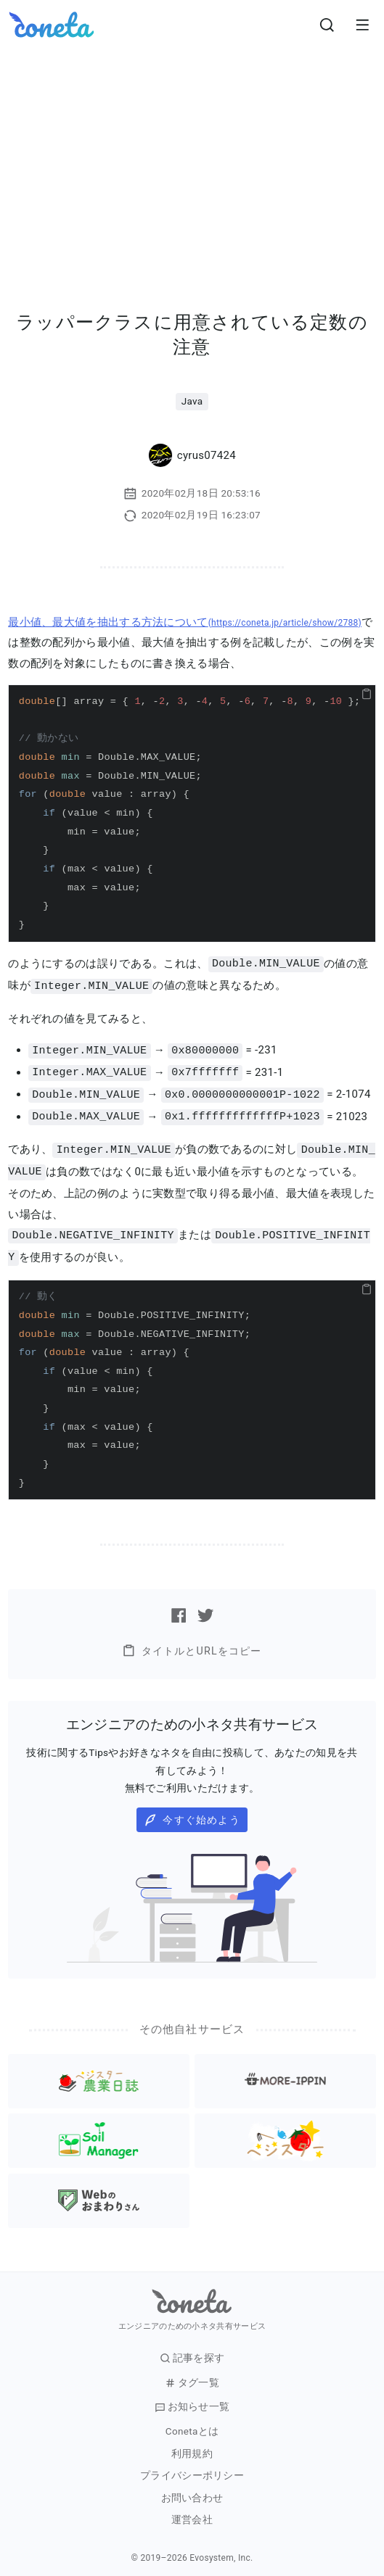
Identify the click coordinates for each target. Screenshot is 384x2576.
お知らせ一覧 (192, 2399)
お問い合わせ (192, 2490)
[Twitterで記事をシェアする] (205, 1608)
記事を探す (192, 2350)
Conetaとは (192, 2424)
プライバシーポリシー (192, 2468)
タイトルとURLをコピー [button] (191, 1643)
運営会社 (192, 2512)
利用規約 (192, 2446)
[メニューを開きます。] (362, 24)
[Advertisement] (192, 158)
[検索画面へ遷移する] (327, 24)
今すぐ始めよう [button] (192, 1813)
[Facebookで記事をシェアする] (178, 1608)
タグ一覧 (192, 2375)
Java (192, 401)
